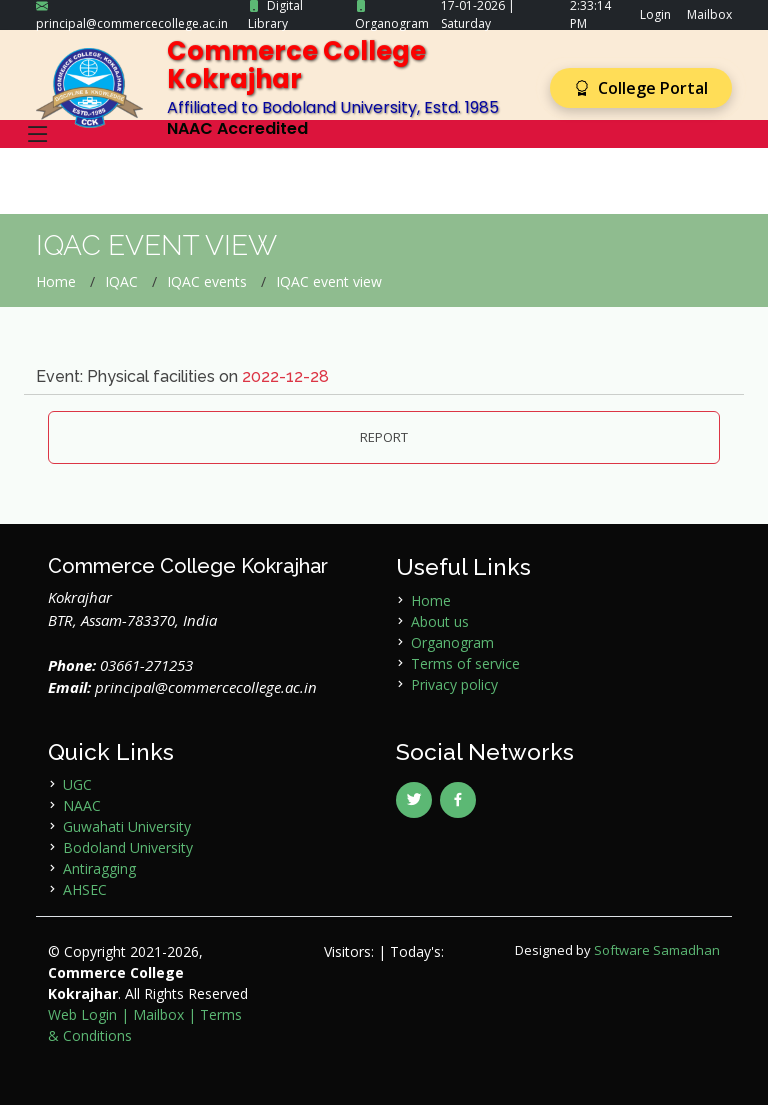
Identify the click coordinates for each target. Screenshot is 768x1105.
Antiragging (99, 868)
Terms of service (465, 663)
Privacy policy (454, 684)
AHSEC (85, 889)
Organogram (392, 23)
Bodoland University (128, 847)
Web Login (82, 1014)
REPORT (384, 437)
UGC (77, 784)
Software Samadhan (657, 950)
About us (440, 621)
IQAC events (207, 281)
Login (655, 14)
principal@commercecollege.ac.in (132, 23)
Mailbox (709, 14)
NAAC (82, 805)
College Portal (641, 88)
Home (56, 281)
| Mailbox (152, 1014)
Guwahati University (127, 826)
